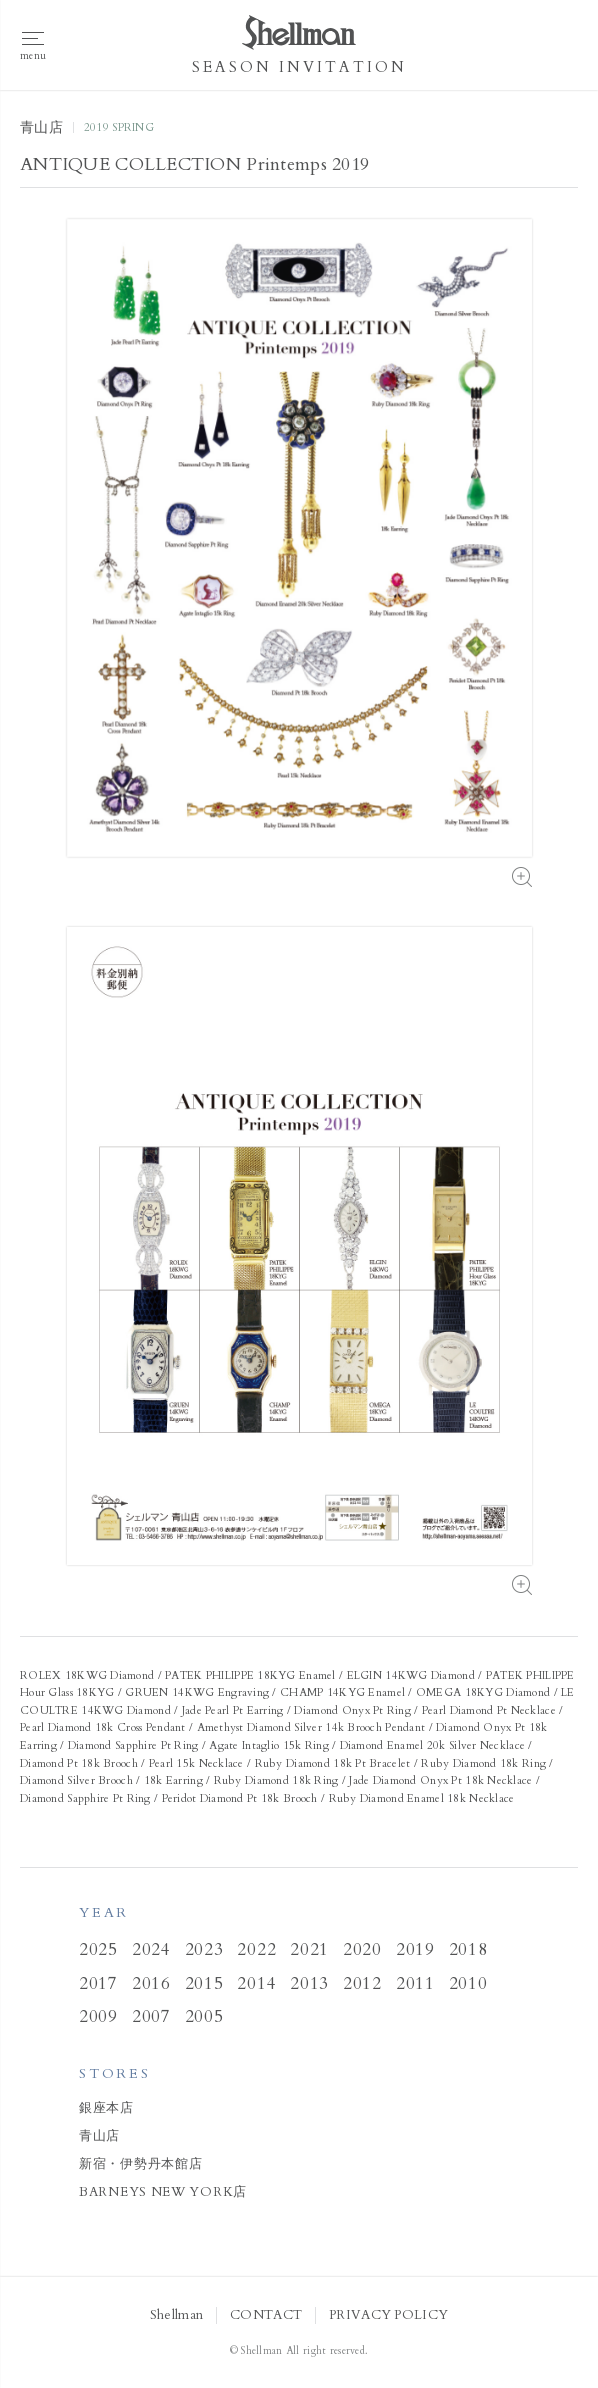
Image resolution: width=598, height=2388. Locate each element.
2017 (98, 1983)
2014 (256, 1983)
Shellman (176, 2315)
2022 (256, 1949)
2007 (151, 2016)
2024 (151, 1949)
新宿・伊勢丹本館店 (140, 2164)
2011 (415, 1983)
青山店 (99, 2136)
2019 (415, 1949)
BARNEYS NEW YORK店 (163, 2192)
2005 (204, 2016)
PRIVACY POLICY (388, 2315)
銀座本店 (106, 2108)
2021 (309, 1949)
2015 (204, 1983)
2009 (98, 2016)
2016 (151, 1983)
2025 (98, 1949)
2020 (362, 1949)
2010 (468, 1983)
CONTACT (266, 2315)
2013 (309, 1983)
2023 (204, 1949)
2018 (468, 1949)
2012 (362, 1983)
